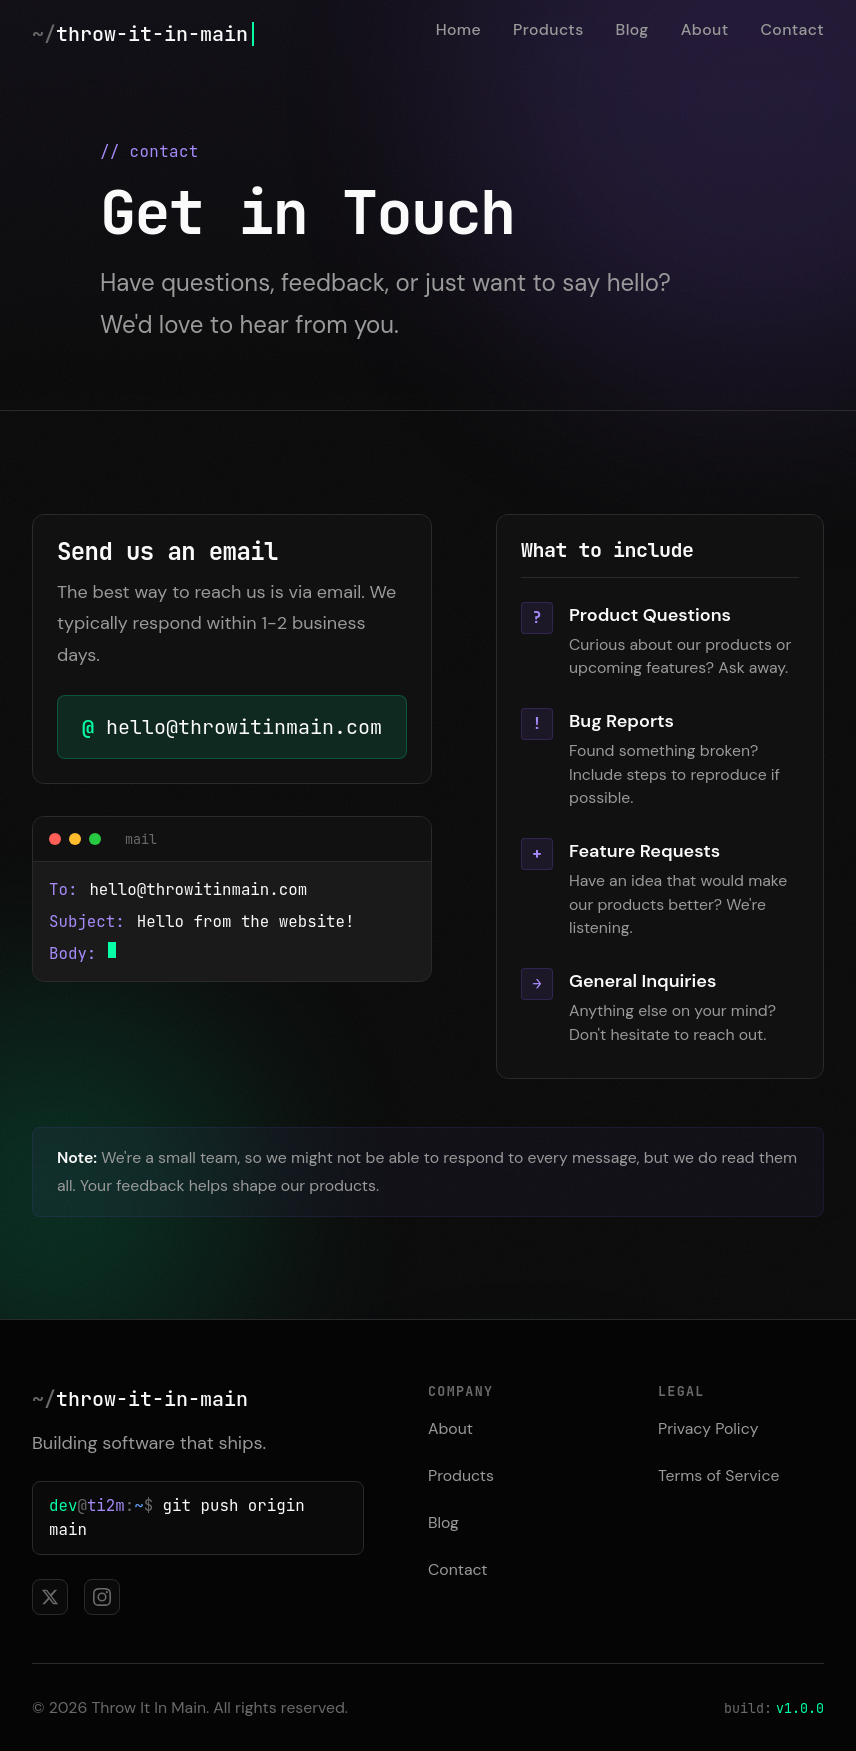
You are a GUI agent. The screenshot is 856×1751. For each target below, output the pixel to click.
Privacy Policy (708, 1428)
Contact (793, 29)
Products (548, 29)
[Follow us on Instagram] (102, 1597)
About (705, 29)
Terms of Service (718, 1475)
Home (458, 29)
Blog (632, 29)
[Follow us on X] (50, 1597)
